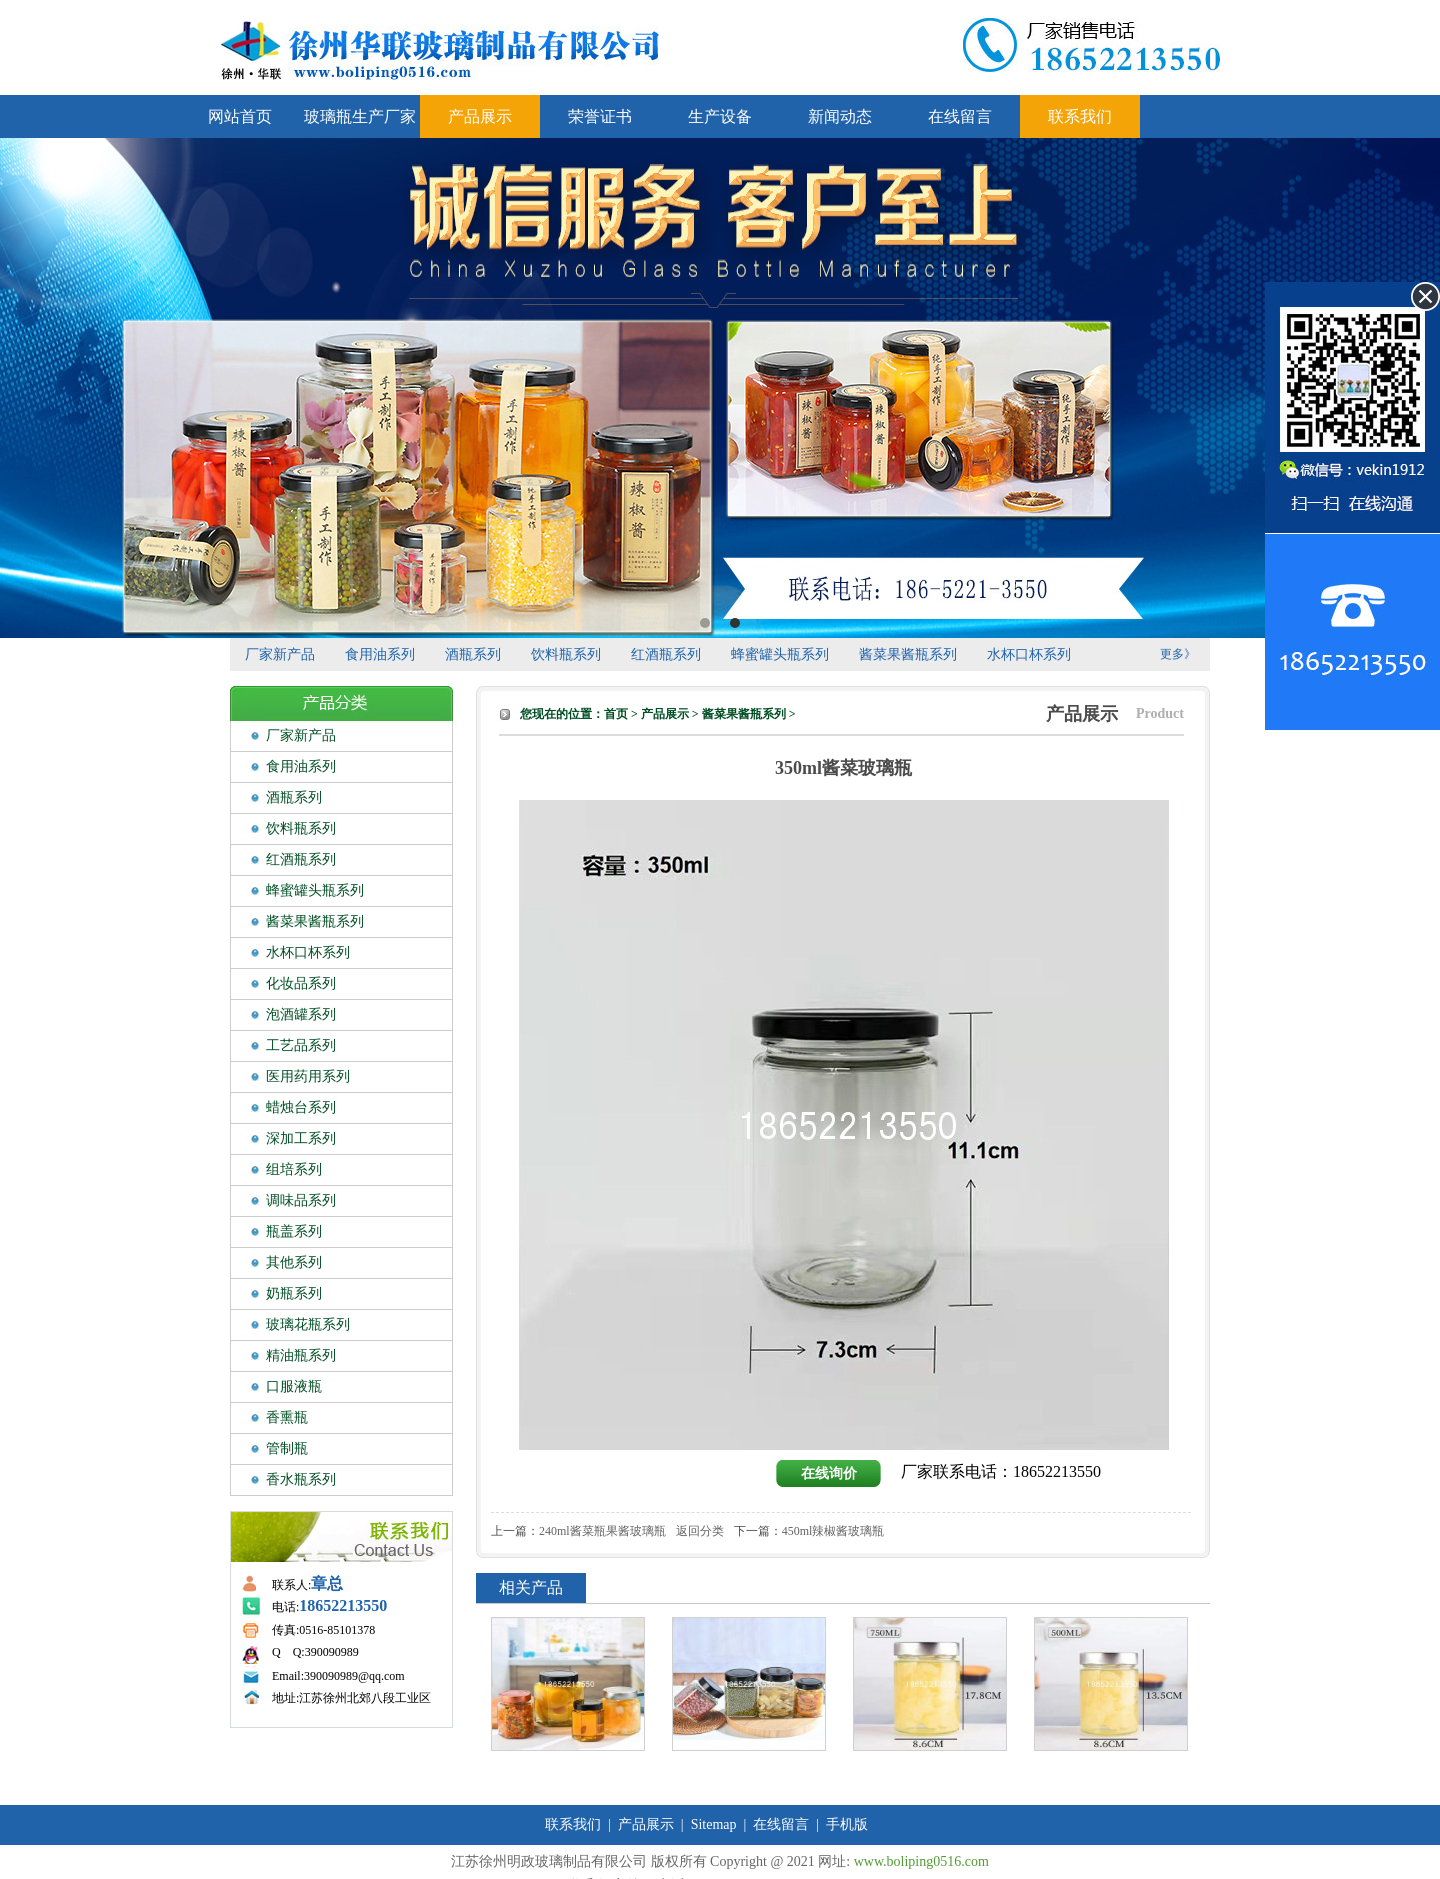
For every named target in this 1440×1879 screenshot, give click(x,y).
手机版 (847, 1824)
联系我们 (1080, 116)
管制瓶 (287, 1448)
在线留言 (960, 116)
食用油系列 (380, 654)
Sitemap (714, 1824)
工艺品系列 (301, 1045)
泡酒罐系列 (301, 1014)
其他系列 (294, 1262)
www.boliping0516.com (921, 1861)
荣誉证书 (600, 116)
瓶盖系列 (294, 1231)
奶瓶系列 (294, 1293)
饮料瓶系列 (566, 654)
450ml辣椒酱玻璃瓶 (833, 1531)
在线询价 (829, 1473)
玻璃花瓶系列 (308, 1324)
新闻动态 (840, 116)
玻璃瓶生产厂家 (360, 116)
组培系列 (294, 1169)
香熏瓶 (287, 1417)
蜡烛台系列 (301, 1107)
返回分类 (700, 1531)
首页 (616, 714)
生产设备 (720, 116)
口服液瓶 (294, 1386)
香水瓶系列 (301, 1479)
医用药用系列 (308, 1076)
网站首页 (240, 116)
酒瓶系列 (473, 654)
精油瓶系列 (301, 1355)
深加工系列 (301, 1138)
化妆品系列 (301, 983)
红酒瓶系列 (666, 654)
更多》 (1178, 654)
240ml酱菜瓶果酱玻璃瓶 (602, 1531)
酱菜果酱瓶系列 (908, 654)
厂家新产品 (280, 654)
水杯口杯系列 (1029, 654)
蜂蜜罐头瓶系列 (780, 654)
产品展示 (480, 116)
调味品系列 (301, 1200)
